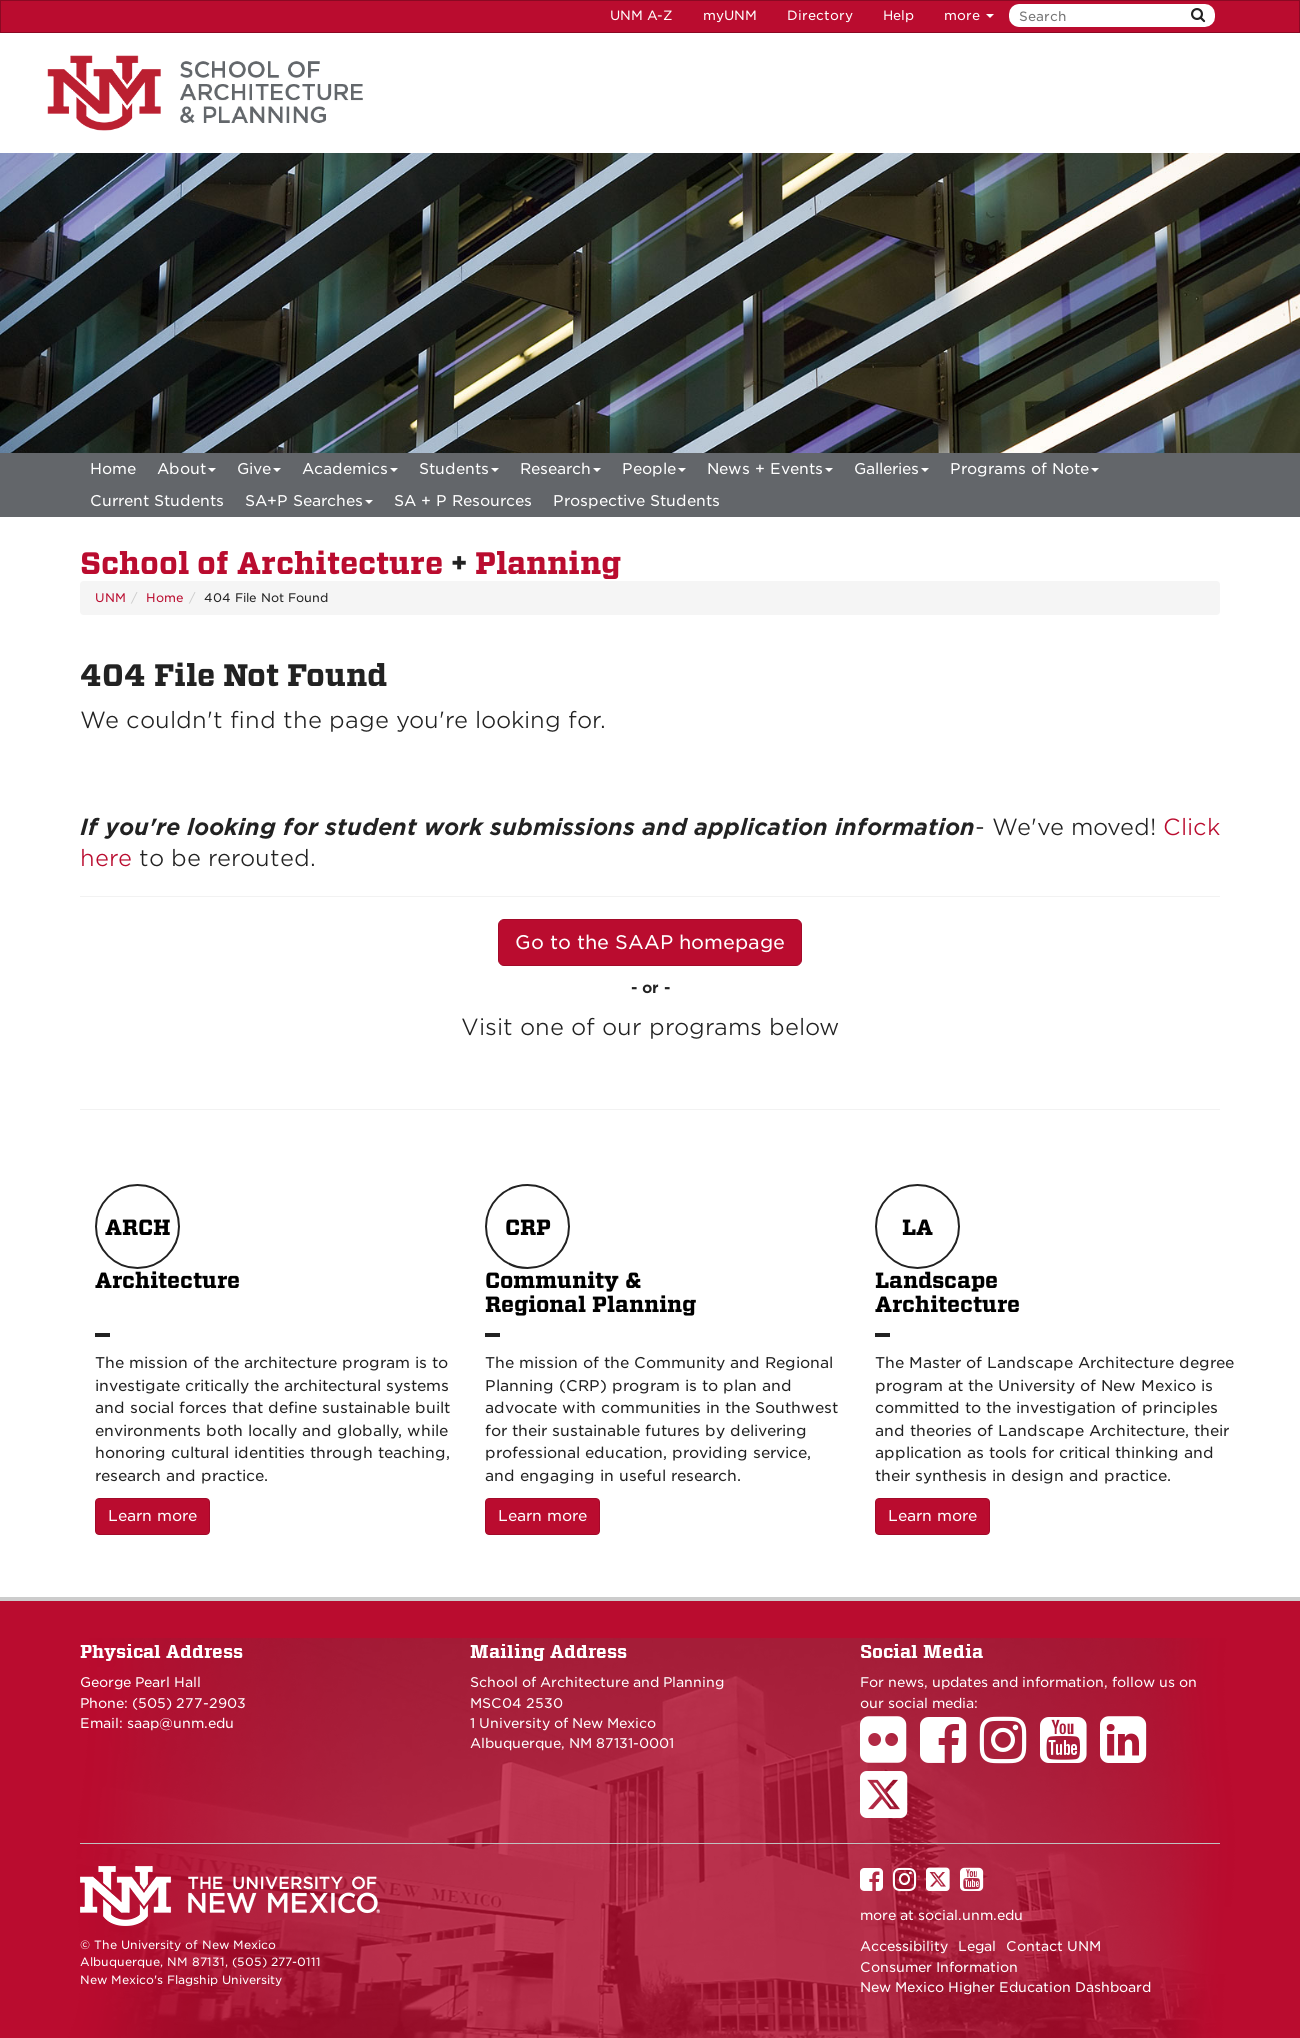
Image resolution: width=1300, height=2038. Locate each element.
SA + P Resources (463, 501)
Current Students (157, 501)
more (969, 15)
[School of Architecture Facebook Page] (950, 1754)
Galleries (891, 472)
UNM (110, 597)
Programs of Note (1024, 472)
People (654, 472)
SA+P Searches (309, 504)
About (186, 472)
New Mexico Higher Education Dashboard (1005, 1987)
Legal (977, 1946)
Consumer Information (939, 1967)
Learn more (159, 1514)
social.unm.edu (970, 1915)
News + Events (770, 472)
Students (459, 472)
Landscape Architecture (947, 1251)
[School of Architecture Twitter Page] (890, 1808)
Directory (820, 15)
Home (113, 469)
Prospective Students (636, 501)
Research (560, 472)
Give (259, 472)
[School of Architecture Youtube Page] (1070, 1754)
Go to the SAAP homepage (650, 942)
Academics (350, 472)
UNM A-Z (641, 15)
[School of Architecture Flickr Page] (890, 1754)
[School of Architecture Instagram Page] (1010, 1754)
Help (898, 15)
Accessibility (904, 1946)
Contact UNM (1053, 1946)
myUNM (730, 15)
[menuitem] (113, 469)
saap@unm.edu (180, 1723)
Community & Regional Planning (590, 1251)
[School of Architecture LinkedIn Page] (1130, 1754)
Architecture (167, 1251)
